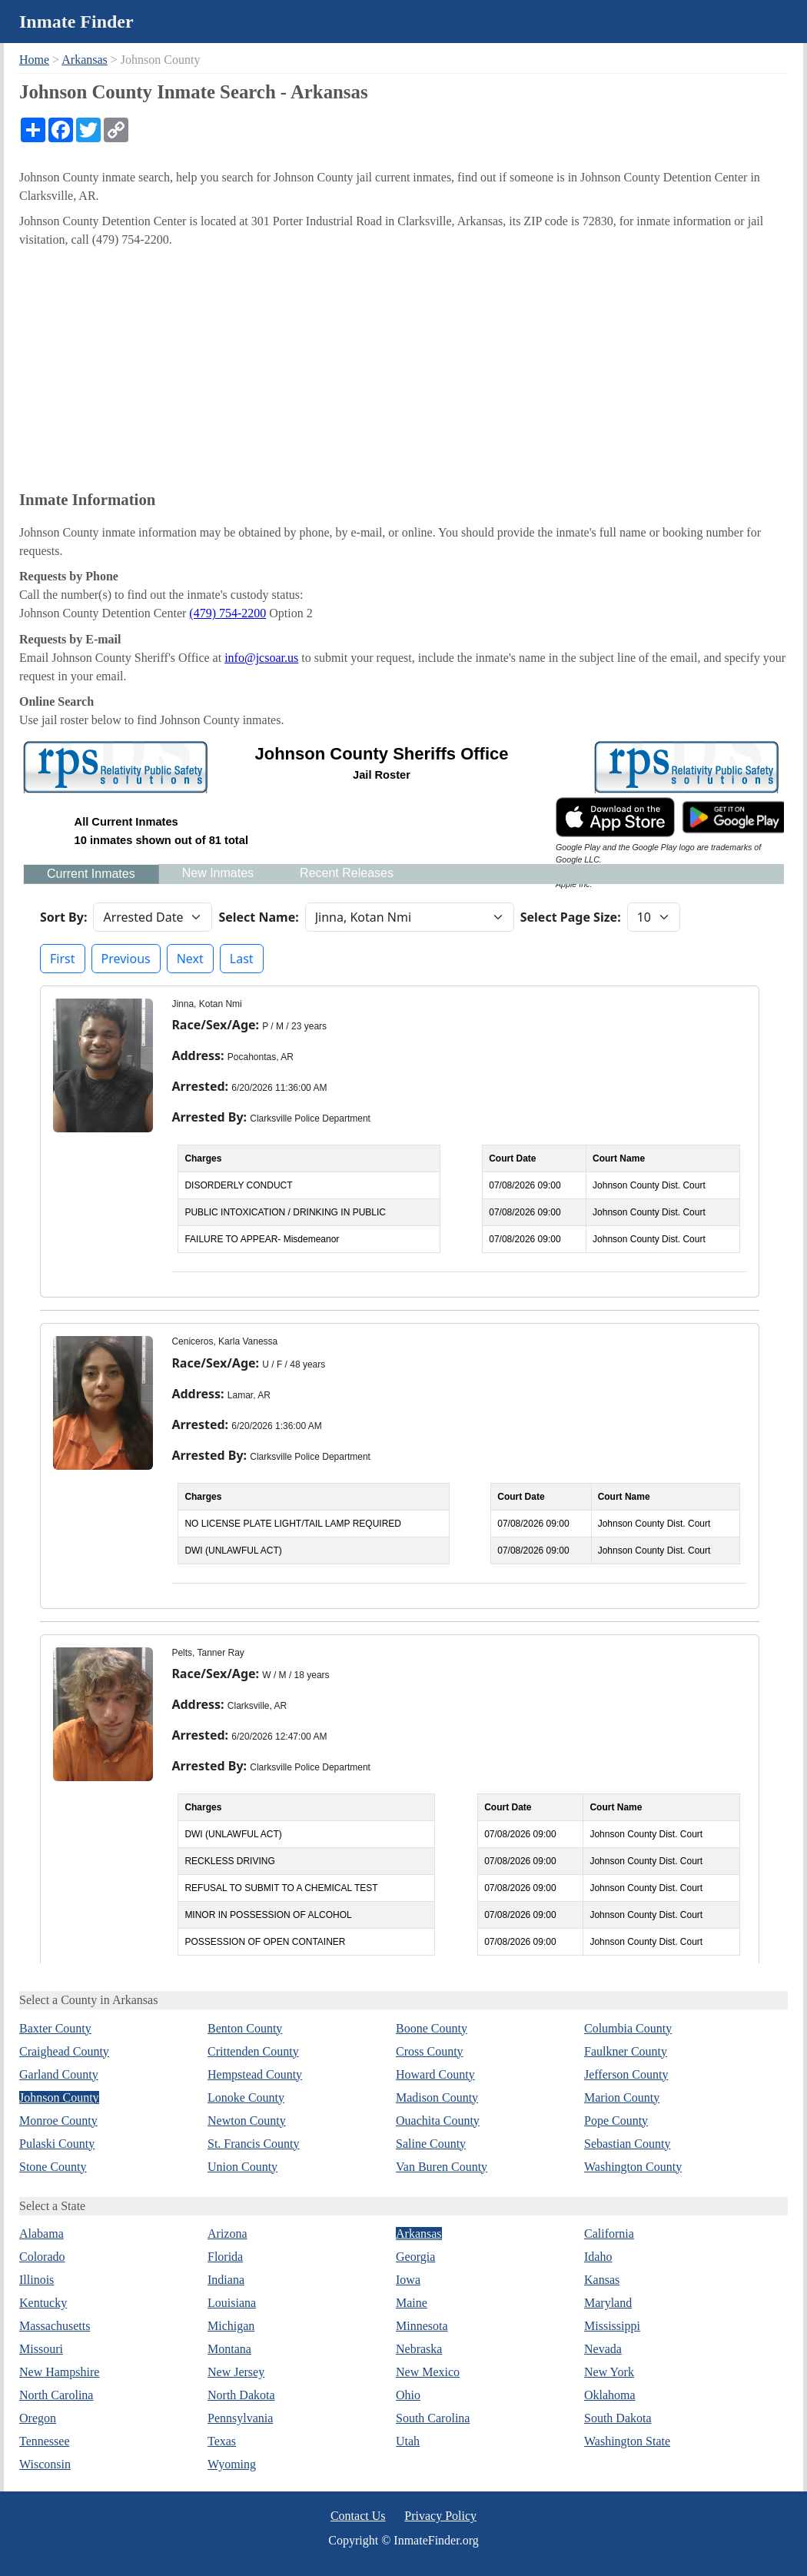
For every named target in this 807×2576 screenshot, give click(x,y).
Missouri (41, 2348)
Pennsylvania (240, 2418)
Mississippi (612, 2325)
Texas (222, 2441)
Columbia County (628, 2028)
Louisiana (232, 2302)
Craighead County (64, 2051)
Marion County (621, 2097)
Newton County (247, 2120)
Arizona (227, 2233)
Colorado (42, 2256)
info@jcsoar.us (261, 657)
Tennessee (44, 2441)
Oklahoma (610, 2394)
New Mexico (428, 2371)
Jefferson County (626, 2074)
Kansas (601, 2279)
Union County (242, 2166)
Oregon (37, 2418)
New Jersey (236, 2371)
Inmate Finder (76, 22)
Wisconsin (45, 2464)
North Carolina (56, 2394)
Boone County (431, 2028)
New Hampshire (59, 2371)
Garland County (58, 2074)
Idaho (598, 2256)
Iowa (408, 2279)
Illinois (36, 2279)
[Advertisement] (403, 368)
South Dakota (618, 2418)
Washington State (627, 2441)
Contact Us (358, 2515)
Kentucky (43, 2302)
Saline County (431, 2143)
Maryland (608, 2302)
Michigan (231, 2325)
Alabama (41, 2233)
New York (609, 2371)
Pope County (616, 2120)
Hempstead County (255, 2074)
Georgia (415, 2256)
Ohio (408, 2394)
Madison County (437, 2097)
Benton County (245, 2028)
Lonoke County (246, 2097)
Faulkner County (625, 2051)
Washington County (633, 2166)
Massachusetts (54, 2325)
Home (34, 59)
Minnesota (422, 2325)
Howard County (435, 2074)
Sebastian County (627, 2143)
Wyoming (232, 2464)
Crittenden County (253, 2051)
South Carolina (433, 2418)
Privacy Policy (440, 2515)
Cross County (429, 2051)
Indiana (226, 2279)
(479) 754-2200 (227, 613)
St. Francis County (254, 2143)
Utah (408, 2441)
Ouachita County (438, 2120)
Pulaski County (57, 2143)
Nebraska (419, 2348)
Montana (229, 2348)
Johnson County (59, 2097)
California (609, 2233)
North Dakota (241, 2394)
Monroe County (58, 2120)
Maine (411, 2302)
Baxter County (55, 2028)
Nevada (603, 2348)
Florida (225, 2256)
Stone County (53, 2166)
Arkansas (84, 59)
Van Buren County (441, 2166)
